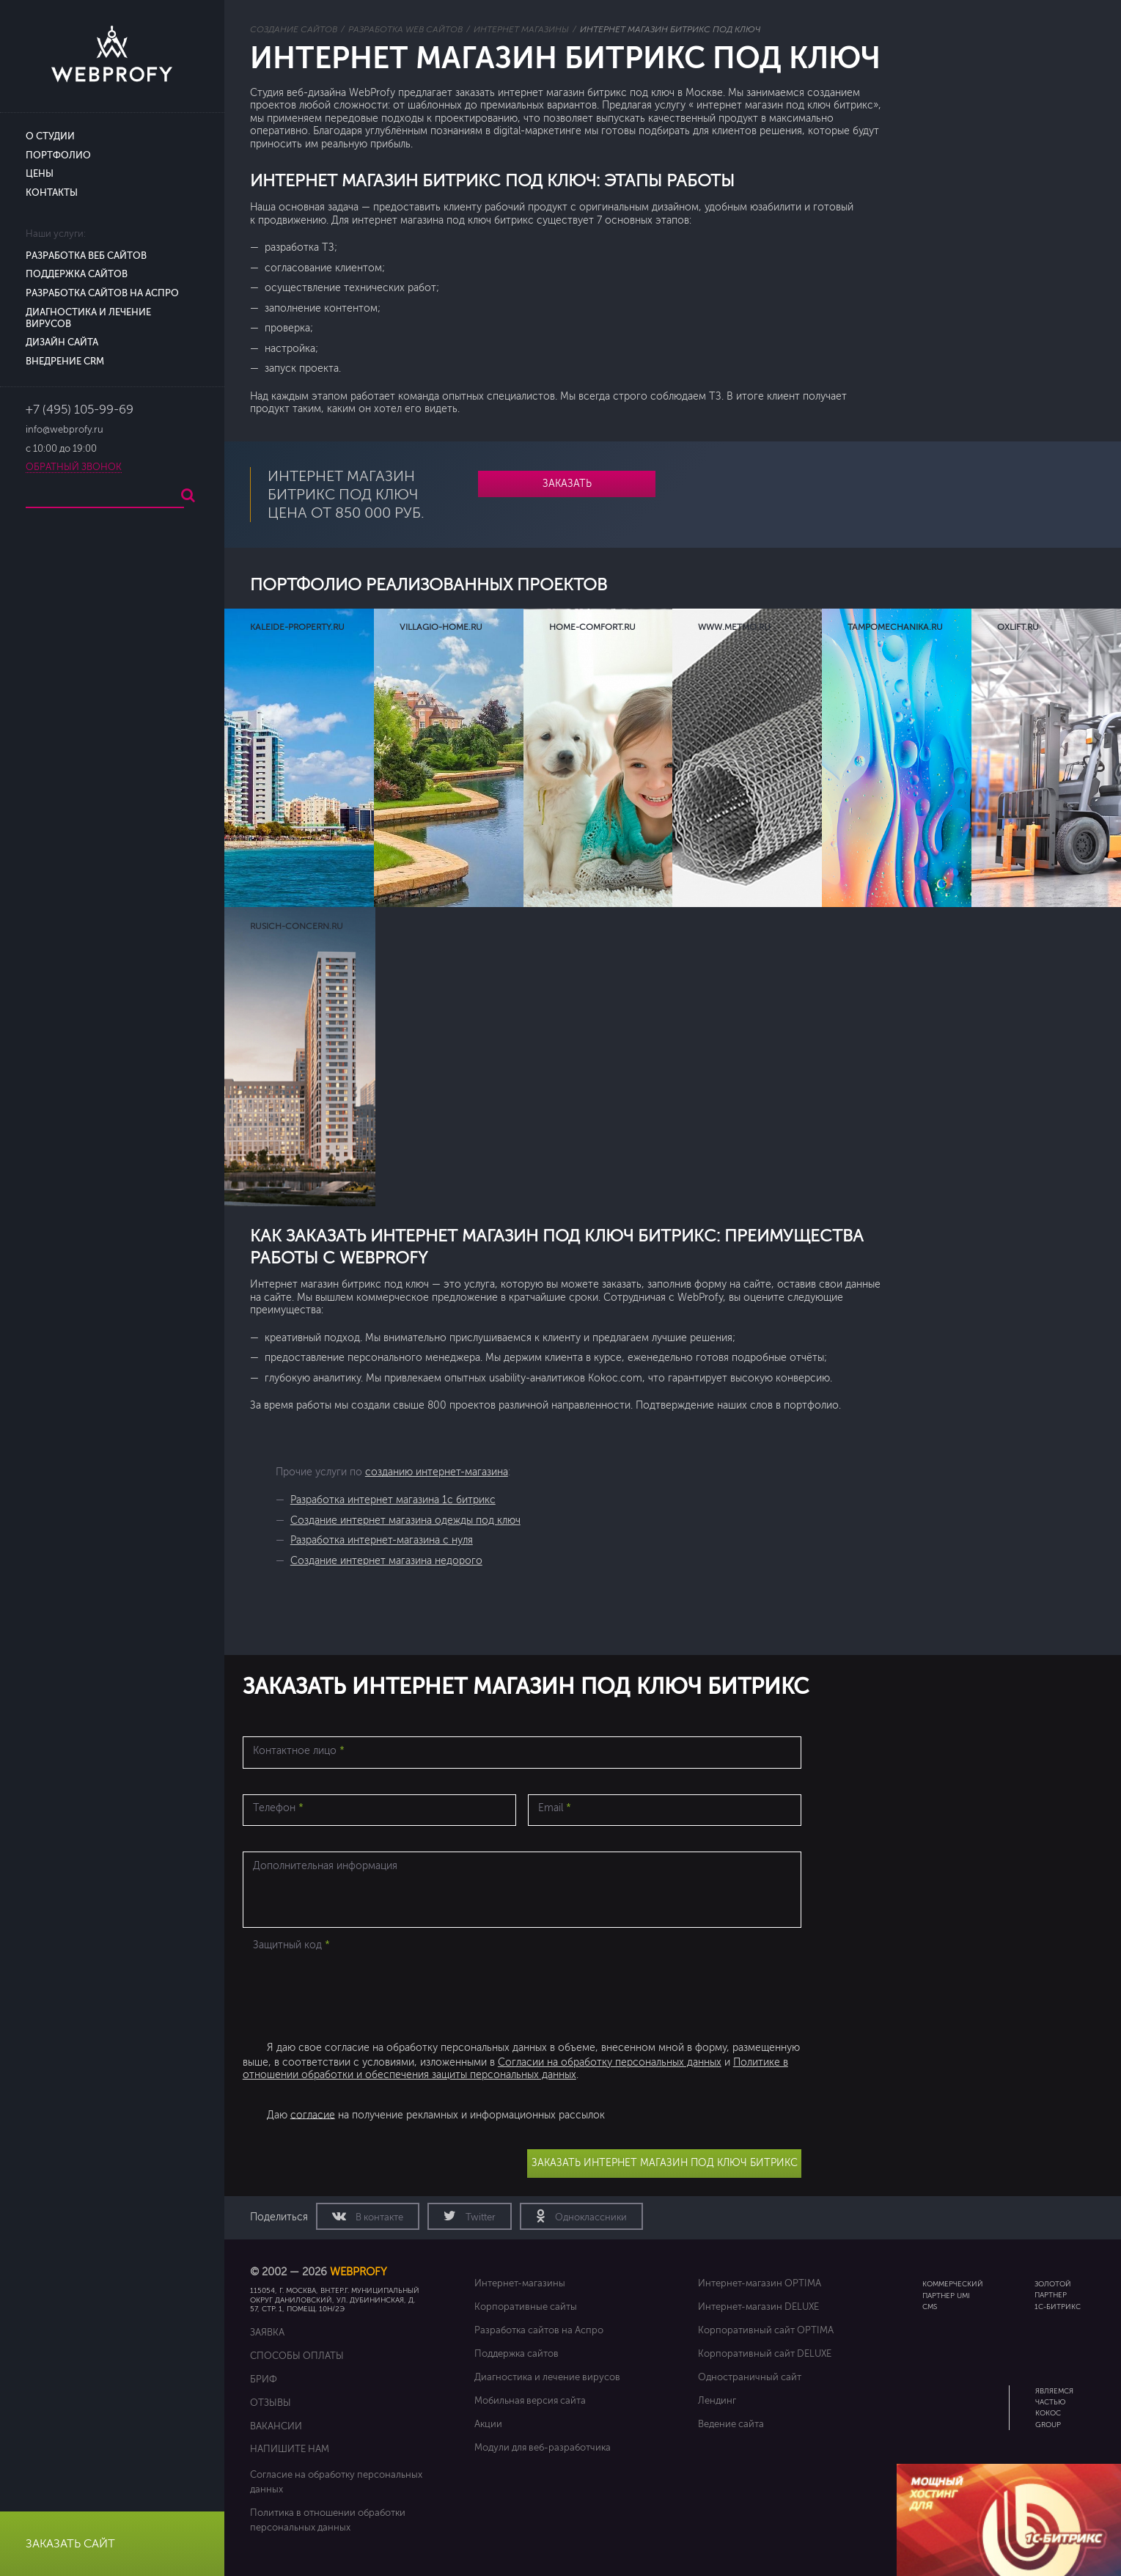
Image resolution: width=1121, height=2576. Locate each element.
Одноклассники (590, 2217)
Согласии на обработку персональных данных (609, 2062)
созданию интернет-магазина (436, 1472)
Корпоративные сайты (525, 2306)
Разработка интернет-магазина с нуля (381, 1540)
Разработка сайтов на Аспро (102, 293)
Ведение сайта (731, 2423)
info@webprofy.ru (64, 430)
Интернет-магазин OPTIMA (759, 2283)
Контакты (52, 193)
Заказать (567, 483)
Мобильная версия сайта (530, 2400)
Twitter (479, 2217)
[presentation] (354, 1985)
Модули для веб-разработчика (542, 2447)
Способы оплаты (297, 2355)
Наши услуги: (56, 234)
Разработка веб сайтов (86, 256)
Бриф (263, 2379)
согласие (312, 2114)
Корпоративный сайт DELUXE (764, 2353)
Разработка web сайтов (405, 29)
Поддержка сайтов (77, 274)
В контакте (378, 2217)
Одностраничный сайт (749, 2376)
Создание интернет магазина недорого (386, 1560)
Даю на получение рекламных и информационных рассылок (436, 2114)
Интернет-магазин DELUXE (758, 2306)
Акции (488, 2423)
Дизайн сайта (62, 342)
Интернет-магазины (519, 2283)
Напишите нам (289, 2448)
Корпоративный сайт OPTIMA (766, 2329)
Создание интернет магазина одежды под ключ (405, 1520)
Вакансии (276, 2426)
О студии (50, 136)
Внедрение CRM (65, 361)
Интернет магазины (521, 29)
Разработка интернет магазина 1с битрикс (393, 1499)
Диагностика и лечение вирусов (547, 2376)
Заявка (267, 2332)
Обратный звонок (74, 467)
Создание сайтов (293, 29)
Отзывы (270, 2402)
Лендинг (717, 2400)
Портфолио (58, 155)
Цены (40, 174)
